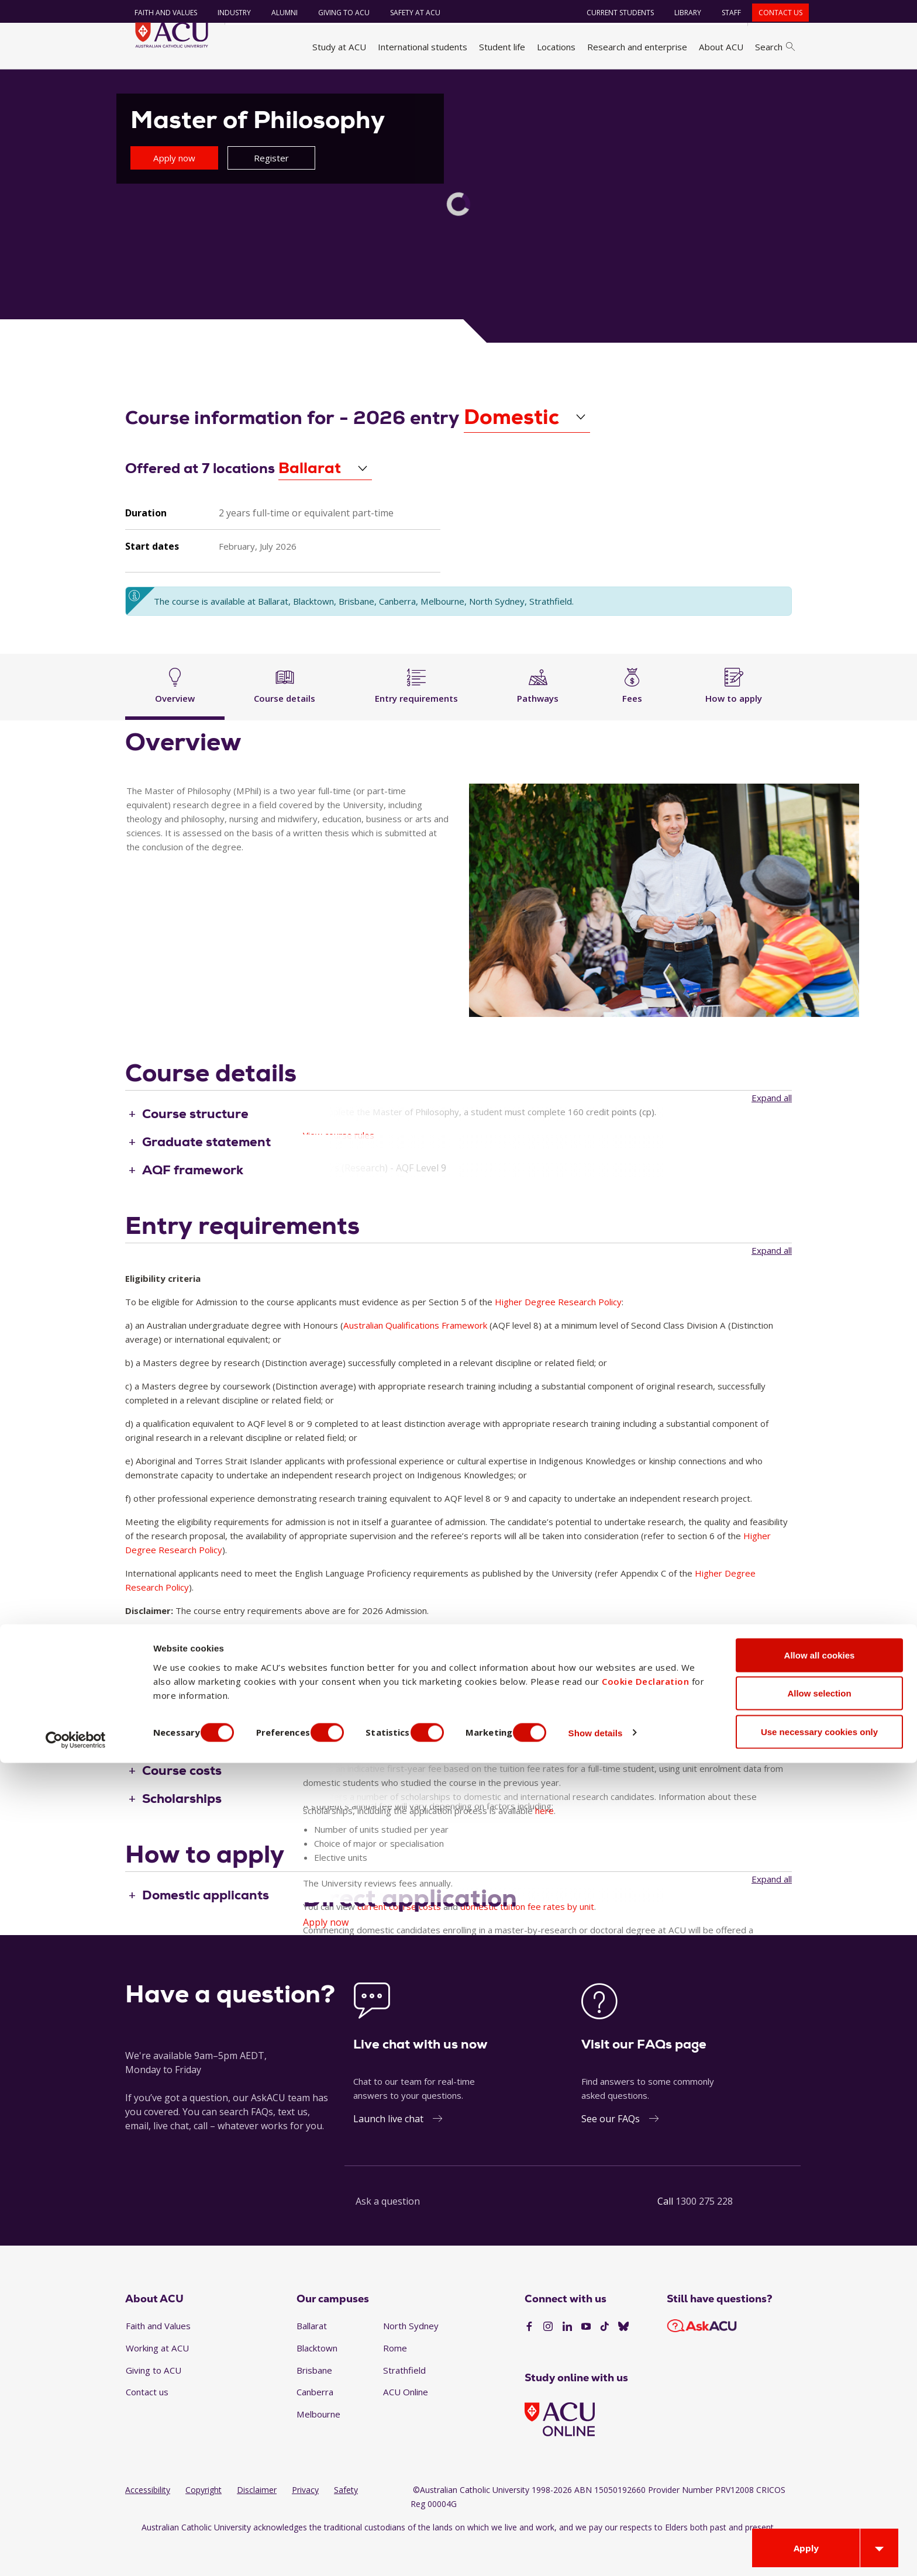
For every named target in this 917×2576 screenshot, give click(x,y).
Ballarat (312, 2358)
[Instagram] (548, 2358)
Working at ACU (157, 2380)
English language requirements (239, 1677)
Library (680, 13)
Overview (175, 715)
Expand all (771, 1129)
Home (141, 83)
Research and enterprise (637, 47)
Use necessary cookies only (819, 2545)
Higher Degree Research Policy (558, 1333)
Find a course (255, 83)
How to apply (734, 715)
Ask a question (388, 2233)
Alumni (277, 13)
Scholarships (182, 1830)
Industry (227, 13)
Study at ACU (339, 47)
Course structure (195, 1146)
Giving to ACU (337, 13)
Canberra (315, 2424)
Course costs (182, 1802)
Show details (628, 2546)
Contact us (773, 13)
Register (271, 189)
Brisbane (314, 2402)
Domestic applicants (205, 1927)
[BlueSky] (623, 2358)
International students (422, 47)
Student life (502, 47)
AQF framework (192, 1202)
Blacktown (317, 2380)
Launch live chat (388, 2150)
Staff (724, 13)
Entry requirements (416, 715)
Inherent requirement (210, 1705)
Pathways (538, 715)
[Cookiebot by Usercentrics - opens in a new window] (76, 2553)
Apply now (174, 189)
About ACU (721, 47)
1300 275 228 (704, 2233)
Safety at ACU (408, 13)
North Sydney (411, 2358)
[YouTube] (586, 2358)
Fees (632, 715)
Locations (556, 47)
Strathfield (404, 2402)
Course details (285, 715)
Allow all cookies (819, 2468)
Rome (395, 2380)
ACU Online (405, 2424)
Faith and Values (158, 13)
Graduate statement (206, 1174)
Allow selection (819, 2507)
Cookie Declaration (645, 2494)
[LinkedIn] (567, 2358)
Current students (613, 13)
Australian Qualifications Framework (415, 1357)
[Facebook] (529, 2358)
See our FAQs (610, 2150)
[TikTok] (605, 2358)
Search (775, 47)
